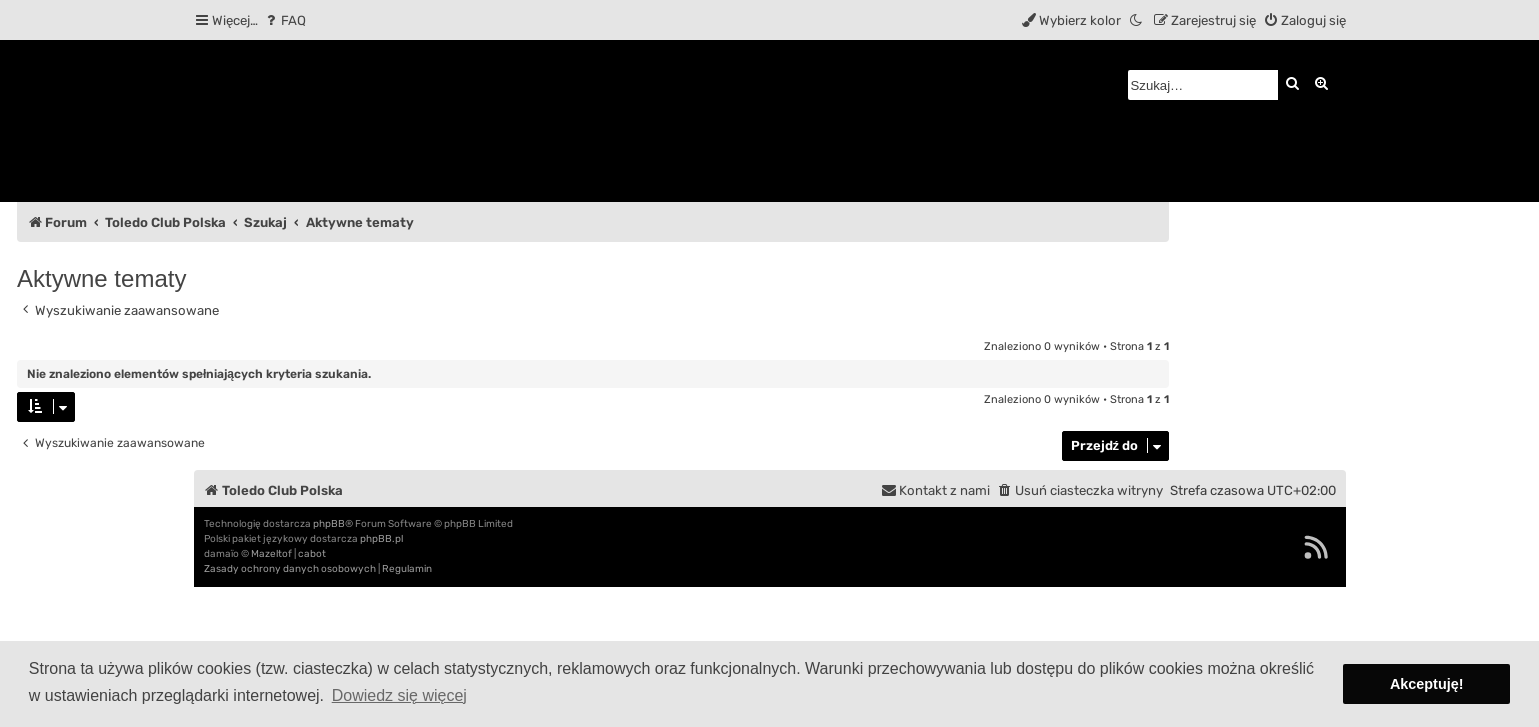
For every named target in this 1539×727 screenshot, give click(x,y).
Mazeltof (271, 554)
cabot (312, 554)
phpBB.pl (381, 539)
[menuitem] (284, 20)
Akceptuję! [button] (1427, 684)
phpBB (329, 524)
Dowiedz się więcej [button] (399, 695)
